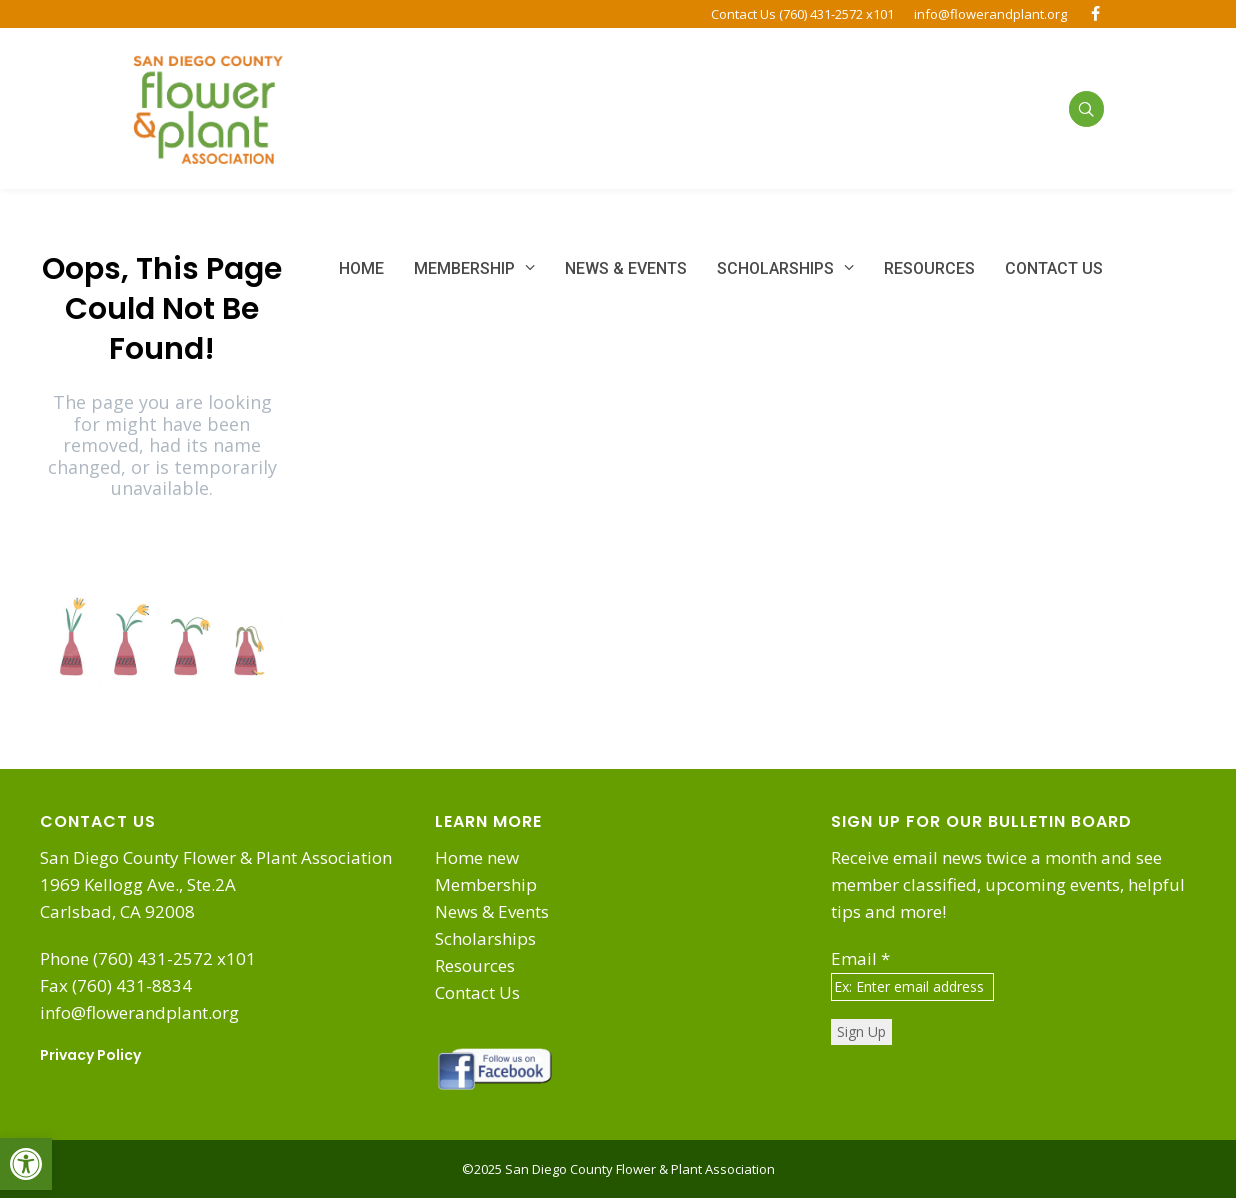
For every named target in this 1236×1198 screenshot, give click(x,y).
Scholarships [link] (485, 938)
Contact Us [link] (477, 992)
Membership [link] (486, 884)
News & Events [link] (492, 911)
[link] (26, 1164)
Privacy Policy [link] (90, 1055)
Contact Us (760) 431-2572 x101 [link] (802, 14)
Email (860, 958)
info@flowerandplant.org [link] (990, 14)
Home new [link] (477, 857)
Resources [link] (475, 965)
